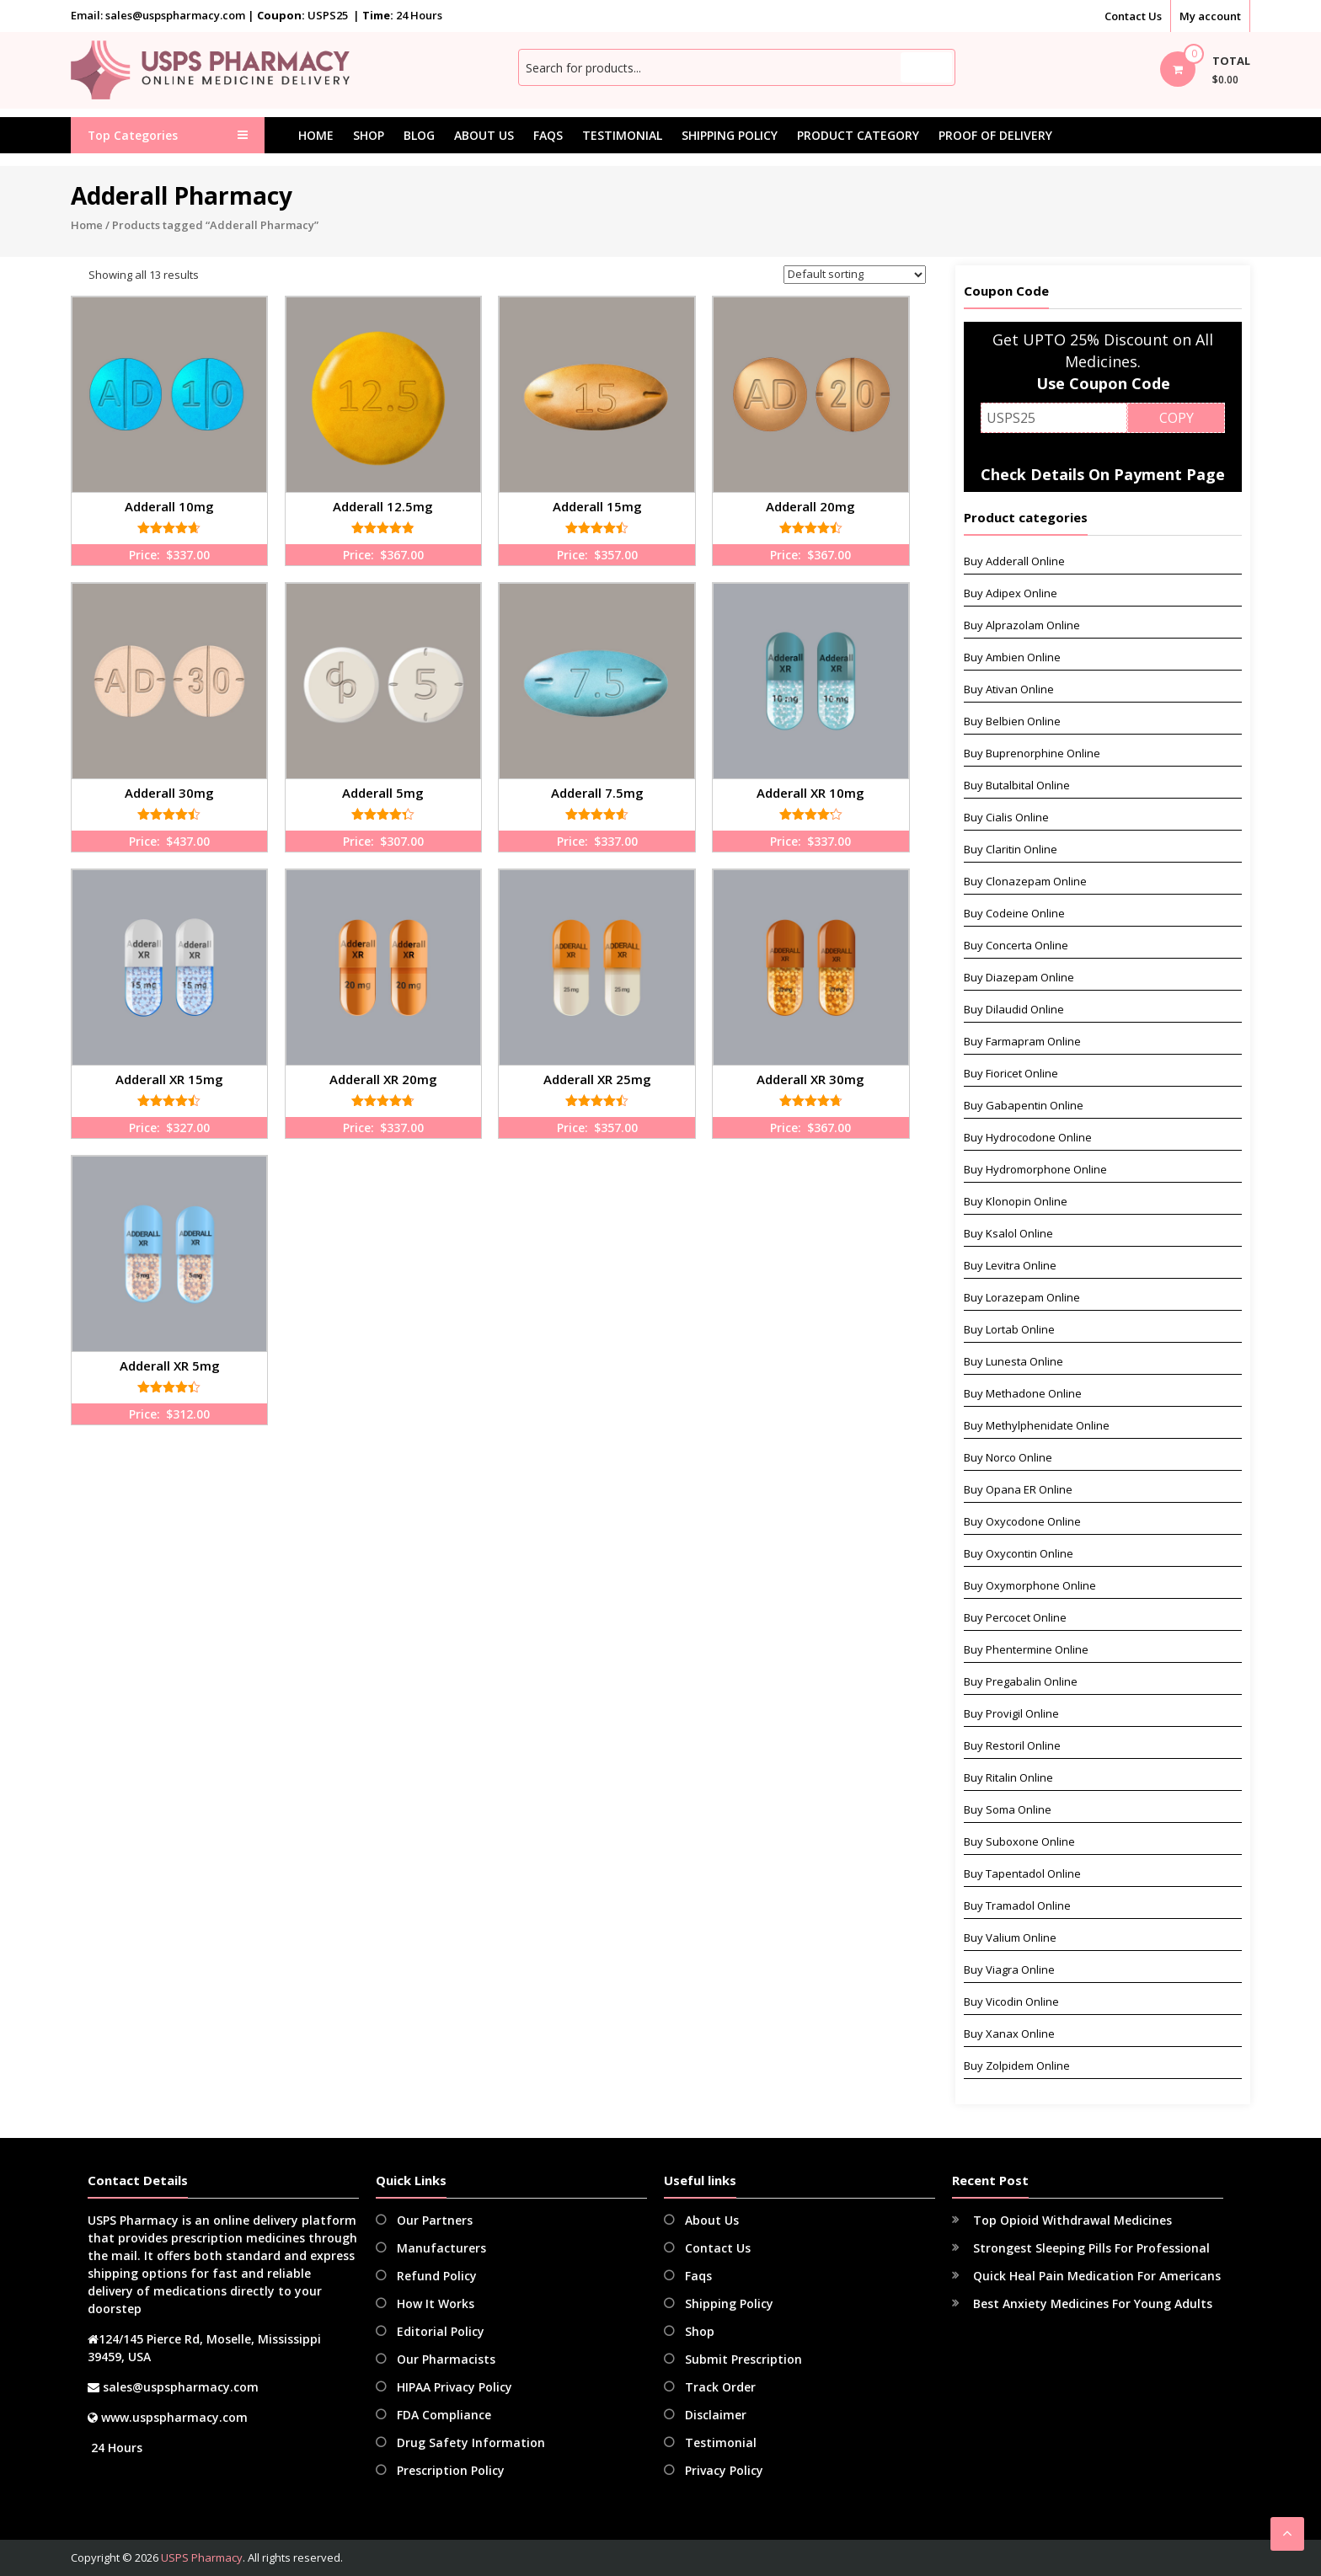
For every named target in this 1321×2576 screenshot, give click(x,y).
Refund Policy (437, 2276)
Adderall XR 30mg (810, 1079)
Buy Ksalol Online (1008, 1233)
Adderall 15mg (597, 506)
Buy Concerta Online (1016, 945)
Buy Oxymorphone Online (1030, 1585)
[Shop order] (855, 274)
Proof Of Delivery (995, 135)
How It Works (435, 2303)
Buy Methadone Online (1023, 1393)
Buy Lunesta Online (1013, 1361)
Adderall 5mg (383, 792)
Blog (419, 135)
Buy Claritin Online (1010, 849)
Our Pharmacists (446, 2359)
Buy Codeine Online (1014, 913)
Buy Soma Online (1007, 1809)
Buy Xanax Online (1009, 2033)
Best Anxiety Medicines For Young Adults (1092, 2303)
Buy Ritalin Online (1008, 1777)
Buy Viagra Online (1009, 1969)
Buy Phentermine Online (1026, 1649)
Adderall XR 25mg (597, 1079)
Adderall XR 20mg (383, 1079)
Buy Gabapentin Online (1023, 1105)
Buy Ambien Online (1012, 657)
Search (926, 67)
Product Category (858, 135)
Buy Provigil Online (1011, 1713)
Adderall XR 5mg (170, 1365)
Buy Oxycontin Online (1018, 1553)
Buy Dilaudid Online (1014, 1009)
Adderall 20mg (810, 506)
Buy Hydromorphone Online (1035, 1169)
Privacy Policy (724, 2470)
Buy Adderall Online (1014, 561)
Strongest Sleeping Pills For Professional (1091, 2248)
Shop (368, 135)
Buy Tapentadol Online (1022, 1873)
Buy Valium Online (1010, 1937)
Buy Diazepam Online (1019, 977)
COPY (1176, 418)
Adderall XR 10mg (810, 792)
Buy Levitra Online (1010, 1265)
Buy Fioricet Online (1011, 1073)
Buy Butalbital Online (1017, 785)
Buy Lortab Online (1009, 1329)
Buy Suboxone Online (1019, 1841)
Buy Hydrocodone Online (1028, 1137)
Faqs (548, 135)
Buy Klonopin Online (1015, 1201)
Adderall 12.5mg (383, 506)
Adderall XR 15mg (169, 1079)
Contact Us (1133, 16)
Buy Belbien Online (1012, 721)
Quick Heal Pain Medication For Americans (1097, 2276)
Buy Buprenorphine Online (1032, 753)
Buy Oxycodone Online (1022, 1521)
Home (316, 135)
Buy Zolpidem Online (1017, 2065)
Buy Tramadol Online (1017, 1905)
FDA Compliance (444, 2415)
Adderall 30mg (169, 792)
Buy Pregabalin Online (1021, 1681)
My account (1210, 16)
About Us (484, 135)
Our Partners (435, 2220)
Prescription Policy (451, 2470)
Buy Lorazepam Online (1022, 1297)
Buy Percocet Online (1015, 1617)
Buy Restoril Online (1012, 1745)
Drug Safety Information (471, 2442)
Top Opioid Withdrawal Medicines (1072, 2220)
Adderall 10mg (169, 506)
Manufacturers (441, 2248)
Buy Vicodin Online (1011, 2001)
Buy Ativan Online (1009, 689)
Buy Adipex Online (1010, 593)
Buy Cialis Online (1006, 817)
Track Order (720, 2387)
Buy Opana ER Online (1018, 1489)
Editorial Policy (440, 2331)
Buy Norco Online (1008, 1457)
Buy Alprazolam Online (1022, 625)
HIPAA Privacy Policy (454, 2387)
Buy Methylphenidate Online (1037, 1425)
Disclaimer (715, 2415)
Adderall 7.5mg (597, 792)
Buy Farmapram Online (1022, 1041)
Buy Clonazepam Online (1025, 881)
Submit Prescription (743, 2359)
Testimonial (622, 135)
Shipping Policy (730, 135)
